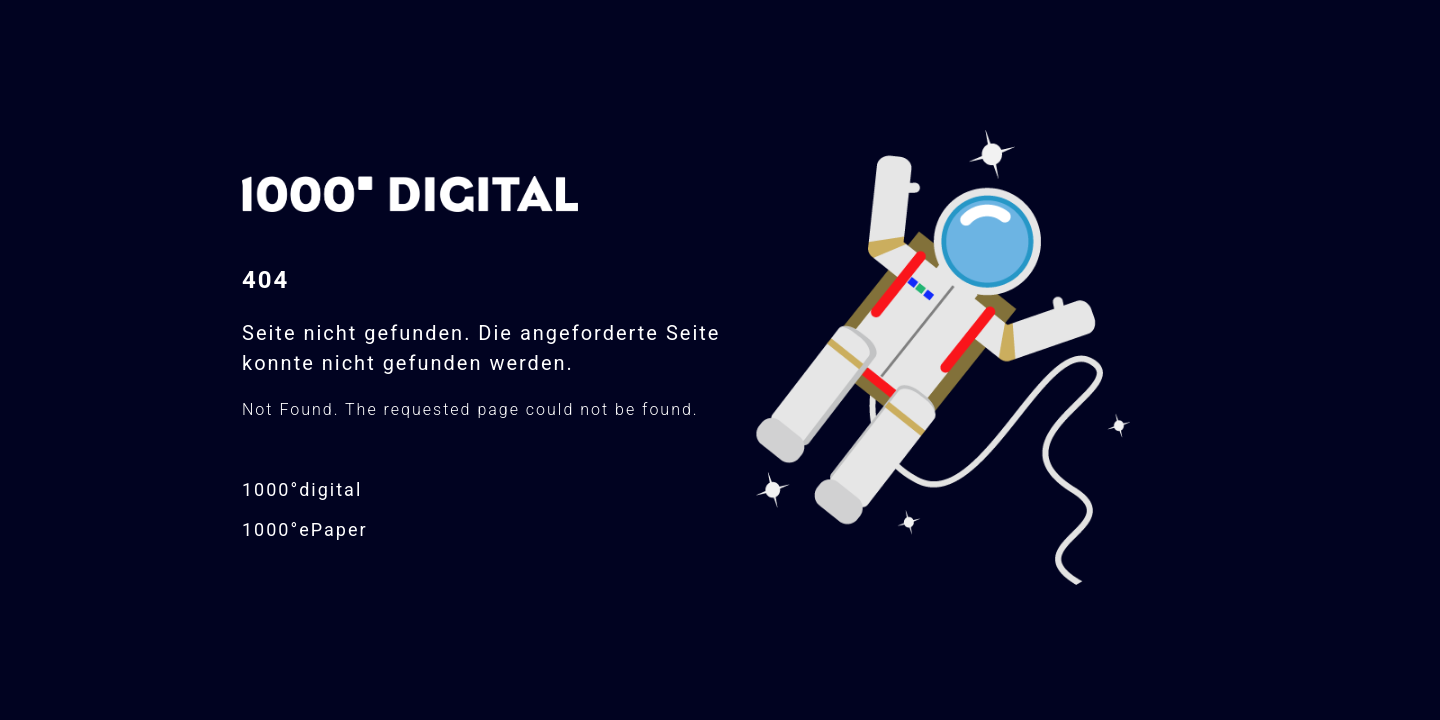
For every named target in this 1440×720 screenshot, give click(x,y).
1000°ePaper (305, 529)
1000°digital (302, 489)
